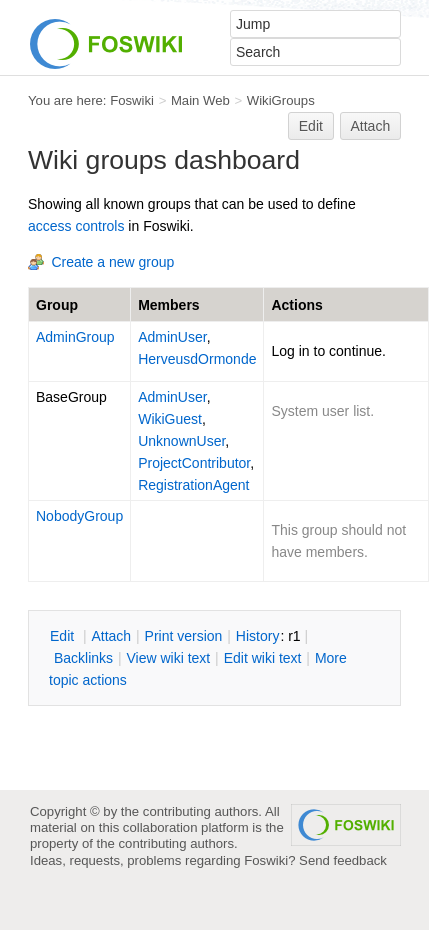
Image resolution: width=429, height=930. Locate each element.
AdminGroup (75, 337)
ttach (111, 636)
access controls (76, 226)
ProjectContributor (194, 463)
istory (258, 636)
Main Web (200, 100)
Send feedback (343, 860)
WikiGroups (281, 100)
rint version (184, 636)
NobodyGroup (79, 516)
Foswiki (132, 100)
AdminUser (172, 337)
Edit (311, 126)
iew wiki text (168, 658)
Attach (371, 126)
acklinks (83, 658)
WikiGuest (170, 419)
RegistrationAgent (193, 485)
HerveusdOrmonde (197, 359)
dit (64, 636)
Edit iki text (263, 658)
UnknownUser (181, 441)
